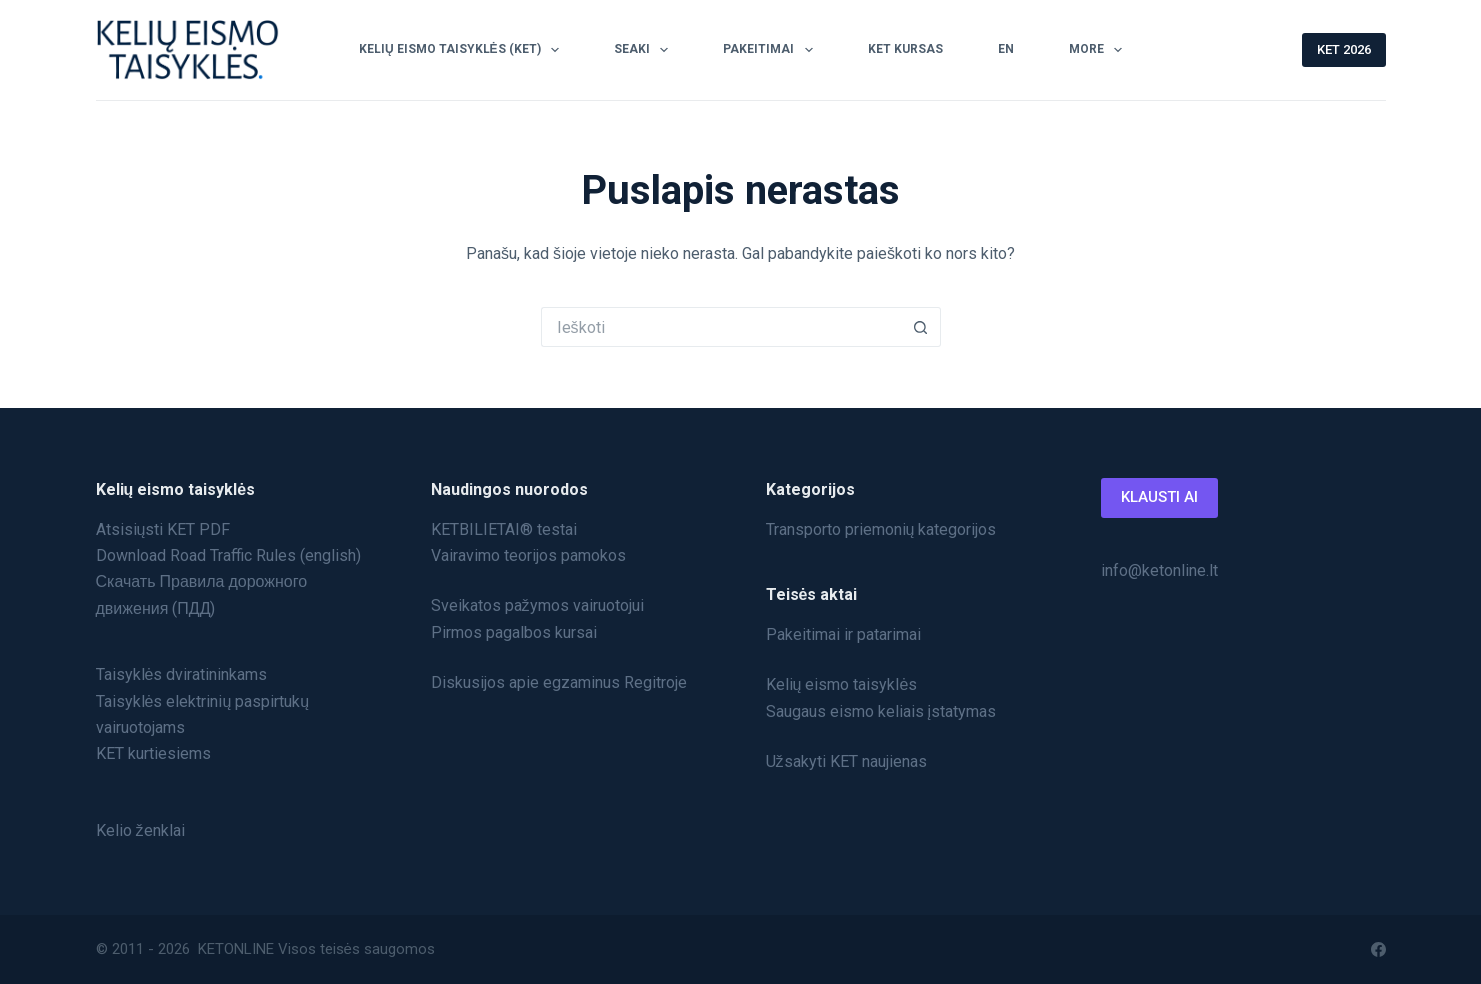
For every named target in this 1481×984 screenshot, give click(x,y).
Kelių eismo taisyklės (842, 684)
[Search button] (921, 327)
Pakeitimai (771, 50)
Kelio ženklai (140, 830)
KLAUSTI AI (1159, 497)
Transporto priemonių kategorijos (881, 529)
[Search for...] (721, 327)
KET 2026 (1344, 49)
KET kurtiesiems (153, 753)
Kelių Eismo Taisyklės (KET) (463, 50)
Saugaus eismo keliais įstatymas (881, 711)
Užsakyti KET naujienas (846, 761)
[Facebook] (1378, 949)
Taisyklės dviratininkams (182, 674)
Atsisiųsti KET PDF (163, 529)
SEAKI (645, 50)
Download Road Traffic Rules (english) (228, 555)
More (1099, 50)
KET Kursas (905, 49)
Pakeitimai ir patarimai (843, 634)
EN (1006, 49)
